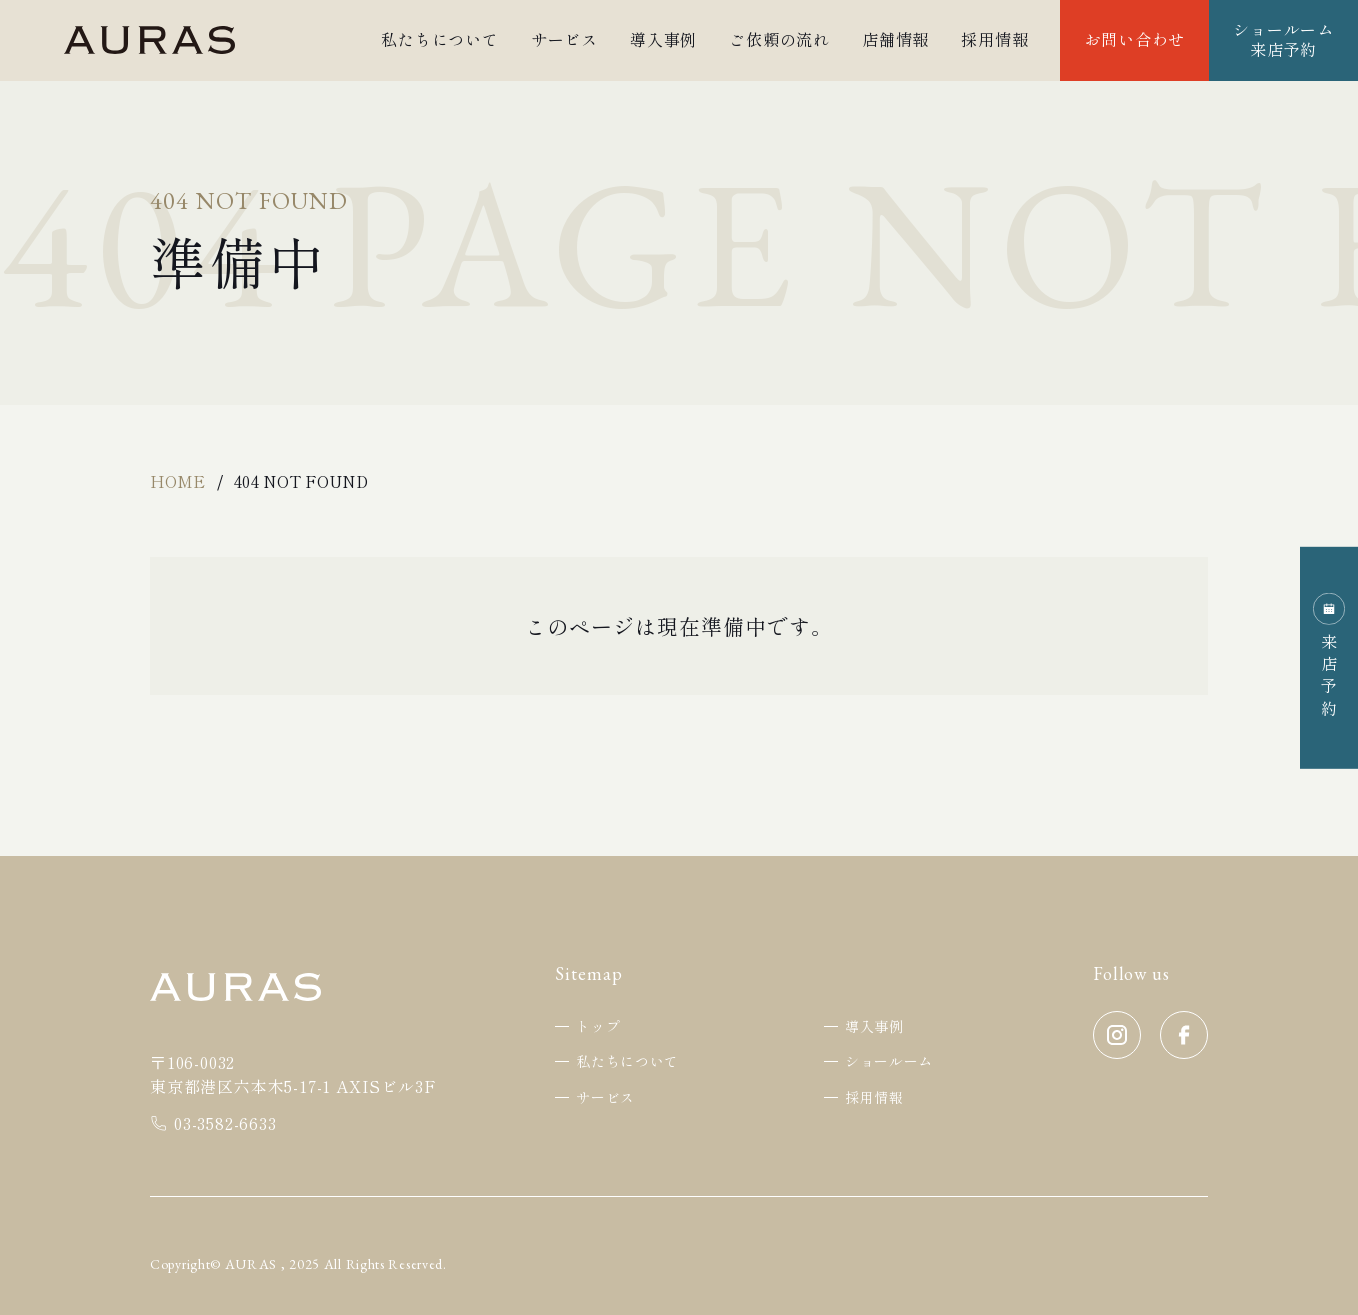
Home (177, 481)
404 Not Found (301, 481)
